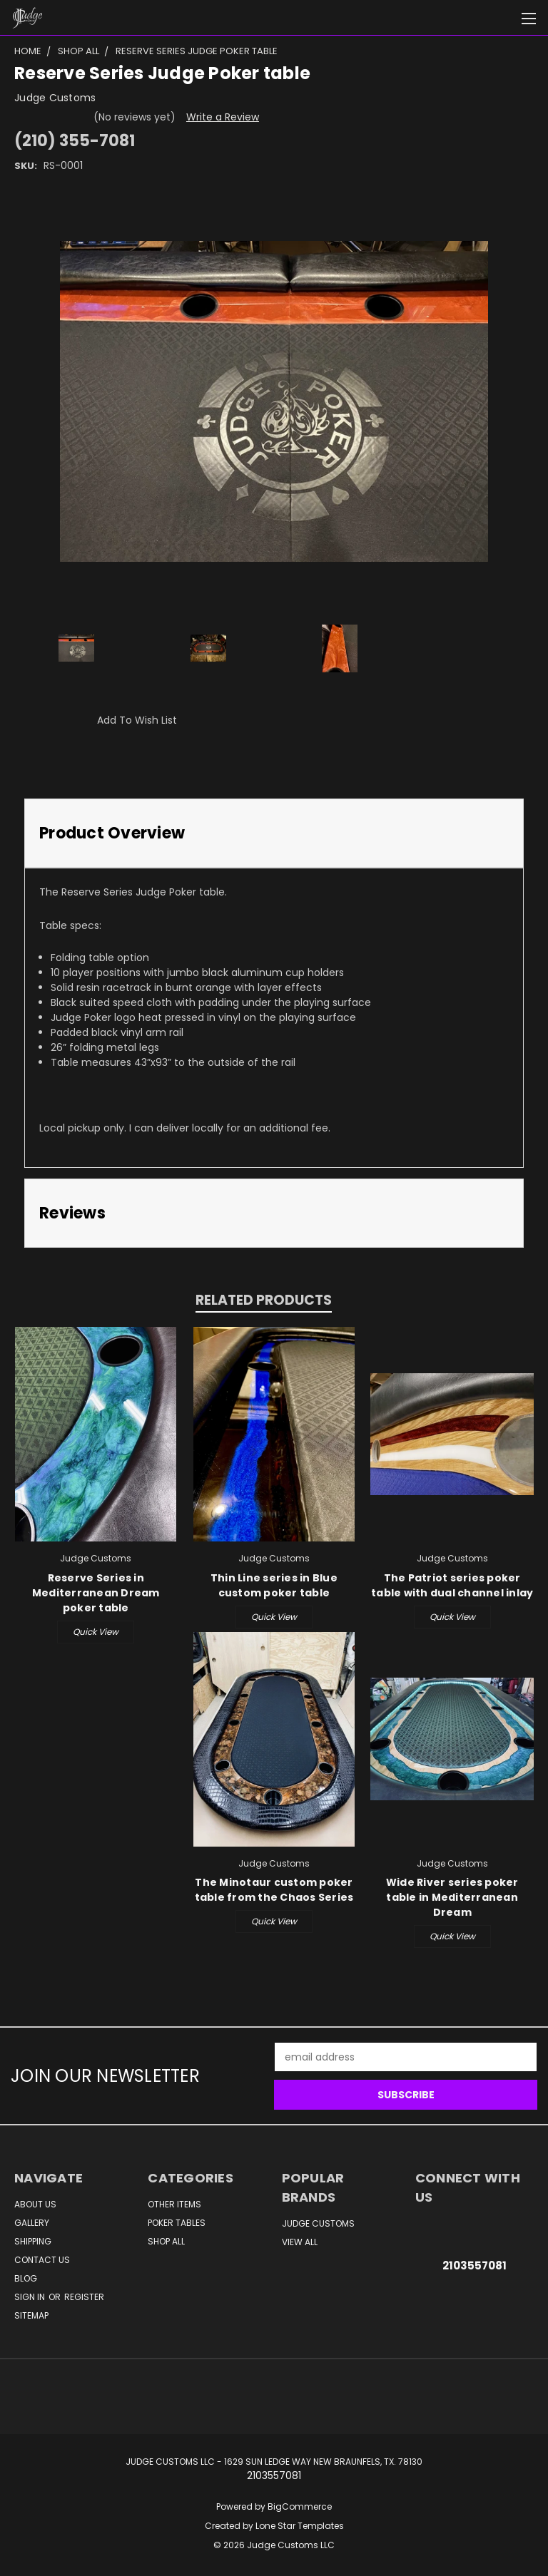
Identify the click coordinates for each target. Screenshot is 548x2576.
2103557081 (474, 2265)
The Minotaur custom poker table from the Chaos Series (274, 1889)
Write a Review (222, 117)
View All (300, 2242)
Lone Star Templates (299, 2526)
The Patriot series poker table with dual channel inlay (452, 1585)
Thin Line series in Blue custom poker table (274, 1585)
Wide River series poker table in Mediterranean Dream (452, 1897)
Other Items (174, 2204)
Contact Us (42, 2260)
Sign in (30, 2297)
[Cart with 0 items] (501, 18)
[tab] (274, 833)
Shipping (32, 2241)
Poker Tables (177, 2223)
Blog (25, 2278)
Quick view (95, 1632)
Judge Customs (318, 2223)
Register (84, 2297)
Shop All (166, 2241)
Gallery (31, 2223)
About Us (35, 2204)
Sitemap (31, 2315)
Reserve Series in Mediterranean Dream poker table (96, 1593)
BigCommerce (300, 2506)
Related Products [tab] (264, 1300)
